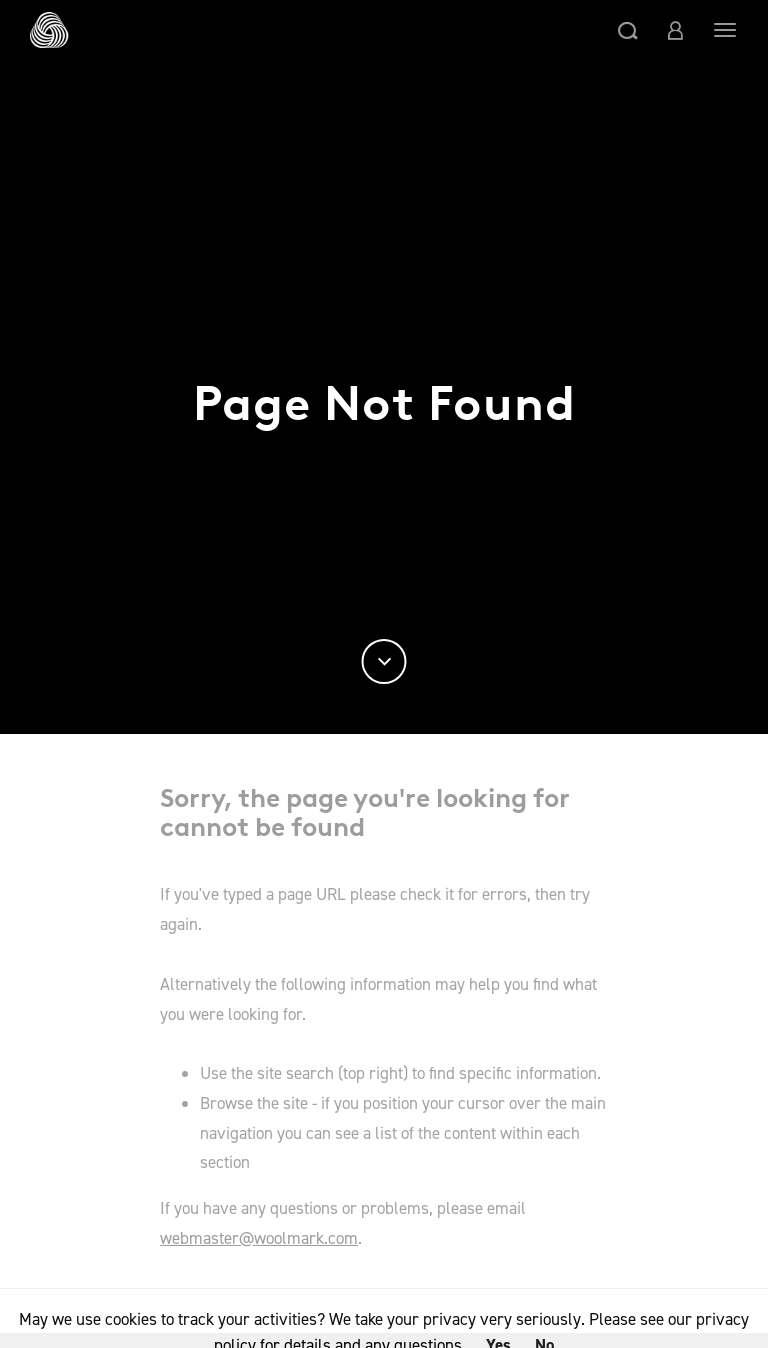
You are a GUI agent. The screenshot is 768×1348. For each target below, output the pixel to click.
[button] (628, 30)
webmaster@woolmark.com (259, 1238)
